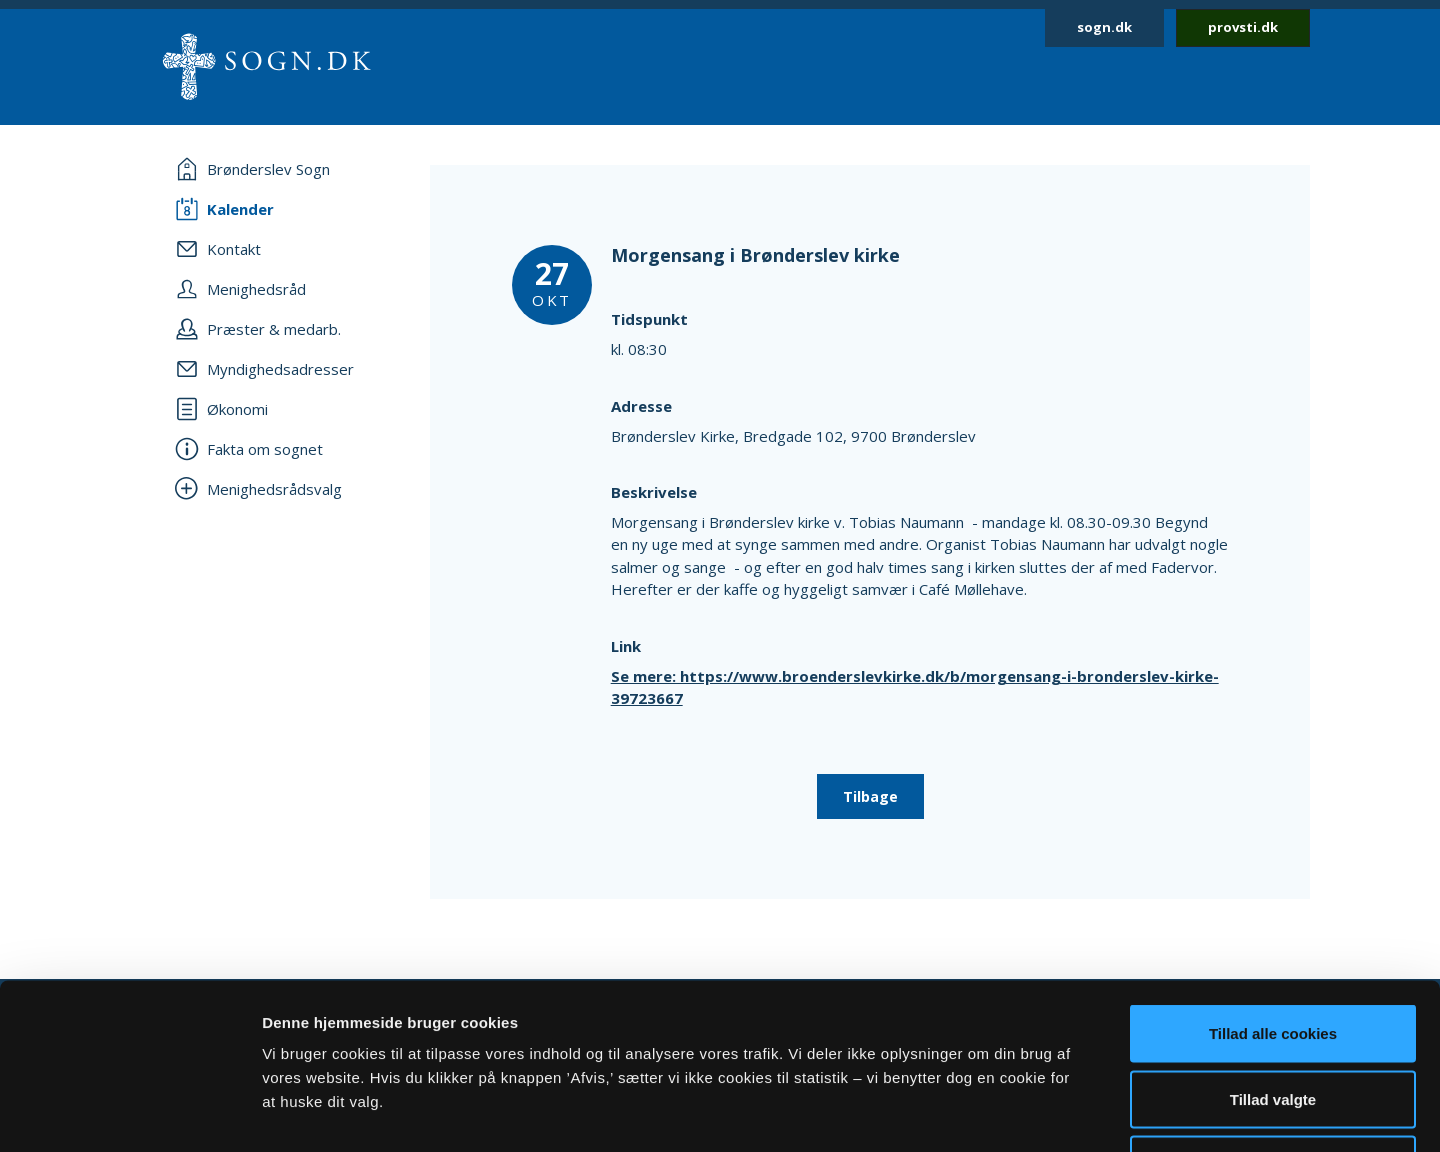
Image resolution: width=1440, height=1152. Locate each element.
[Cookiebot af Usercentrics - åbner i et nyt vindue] (129, 1113)
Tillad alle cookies (1273, 889)
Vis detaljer (1039, 1112)
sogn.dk (1104, 27)
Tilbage (870, 796)
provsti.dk (1243, 27)
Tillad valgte (1273, 955)
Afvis (1273, 1020)
